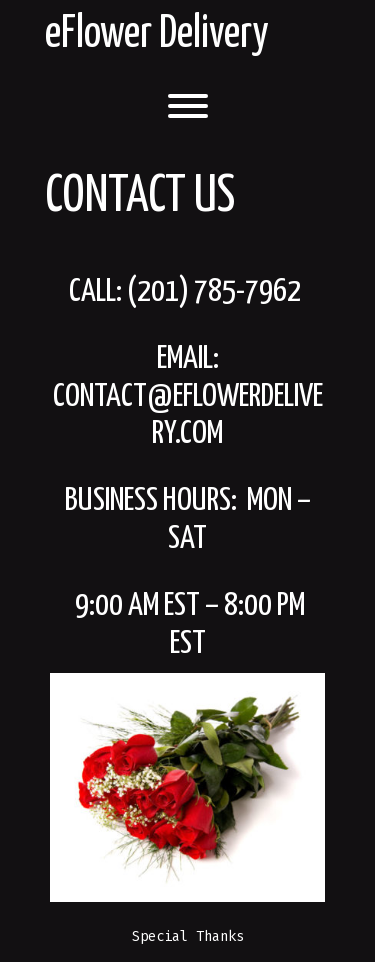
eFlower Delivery (157, 34)
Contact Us (140, 197)
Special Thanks (188, 936)
